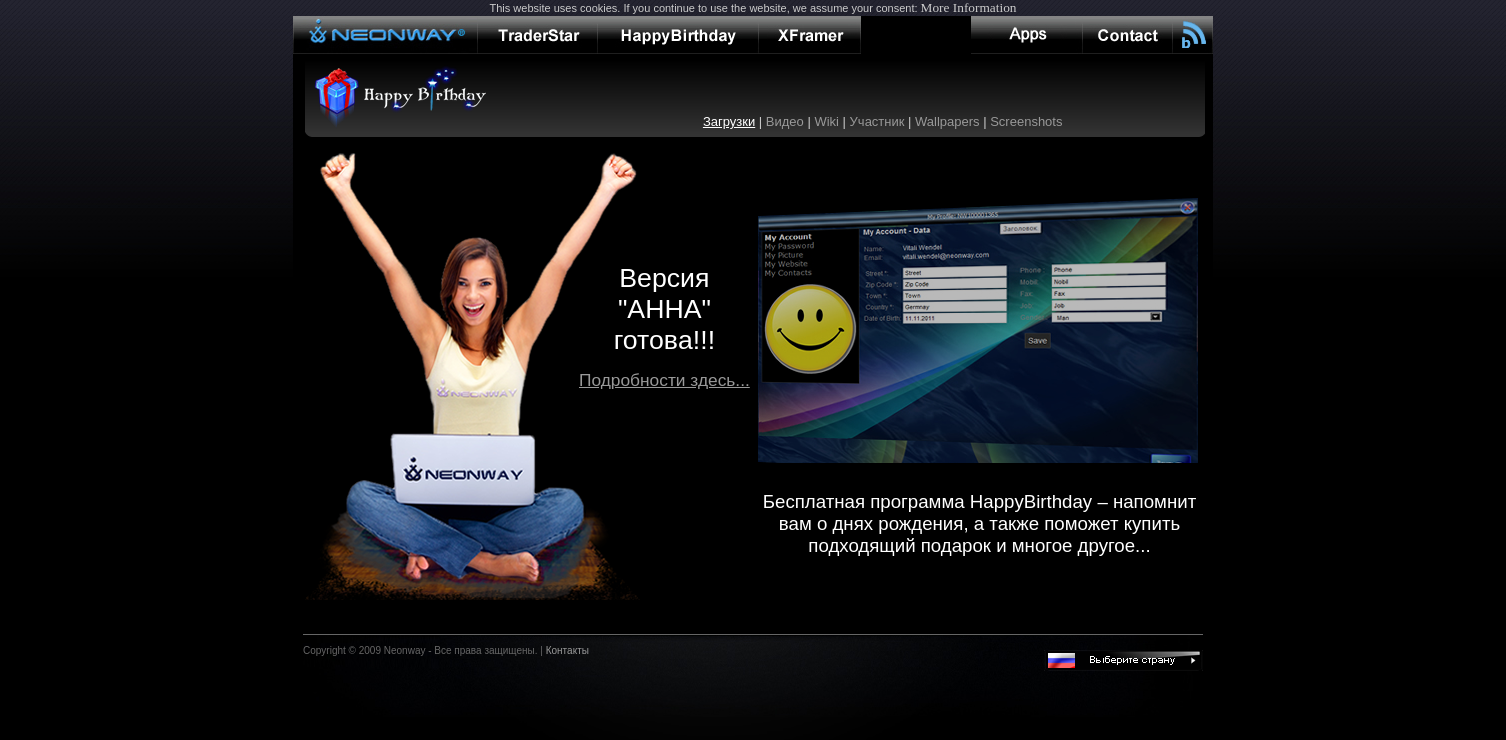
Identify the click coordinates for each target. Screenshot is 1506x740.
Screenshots (1026, 121)
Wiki (826, 121)
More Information (969, 7)
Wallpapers (947, 121)
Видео (785, 121)
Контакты (567, 650)
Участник (877, 121)
